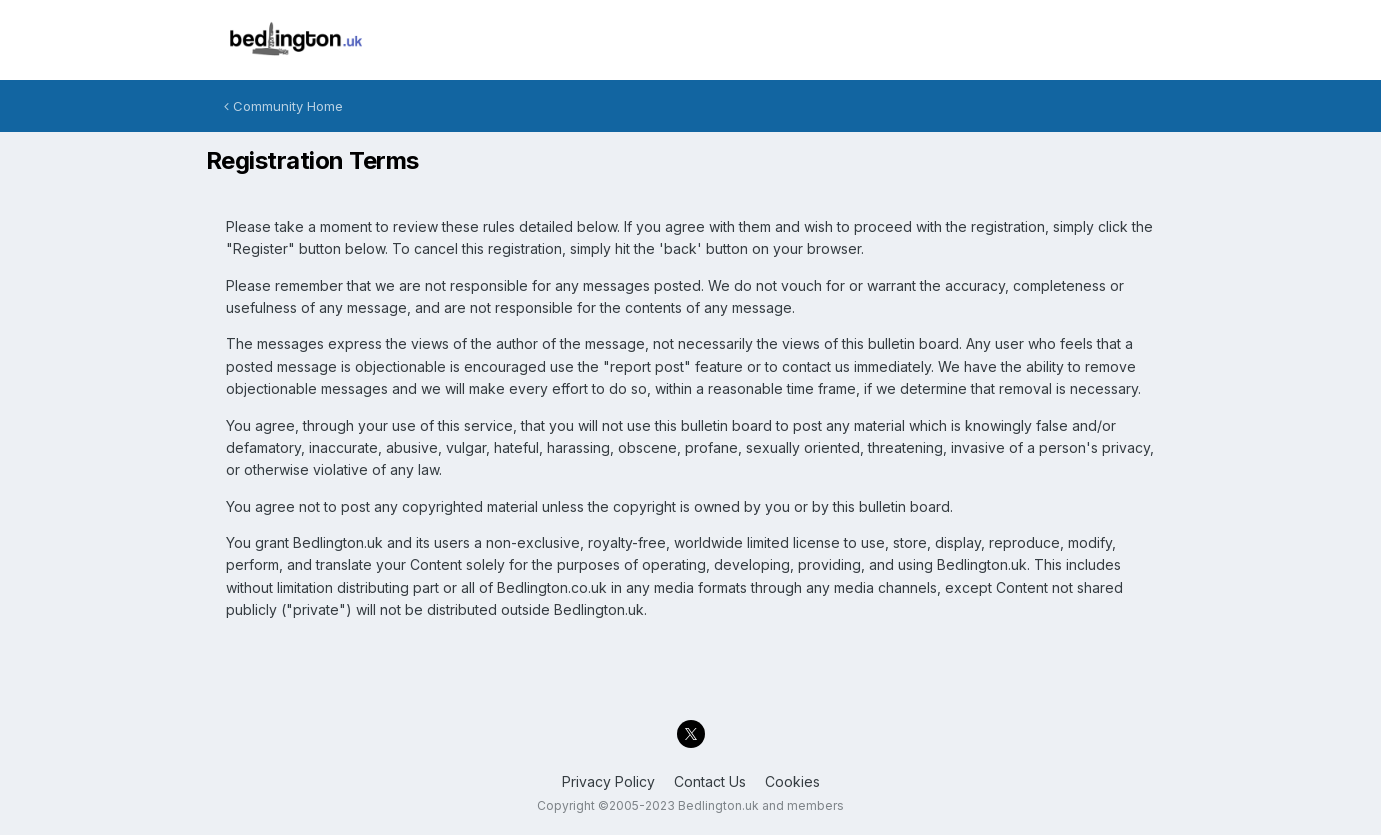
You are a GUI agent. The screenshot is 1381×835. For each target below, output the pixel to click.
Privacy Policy (608, 781)
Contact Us (710, 781)
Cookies (792, 781)
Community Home (283, 106)
